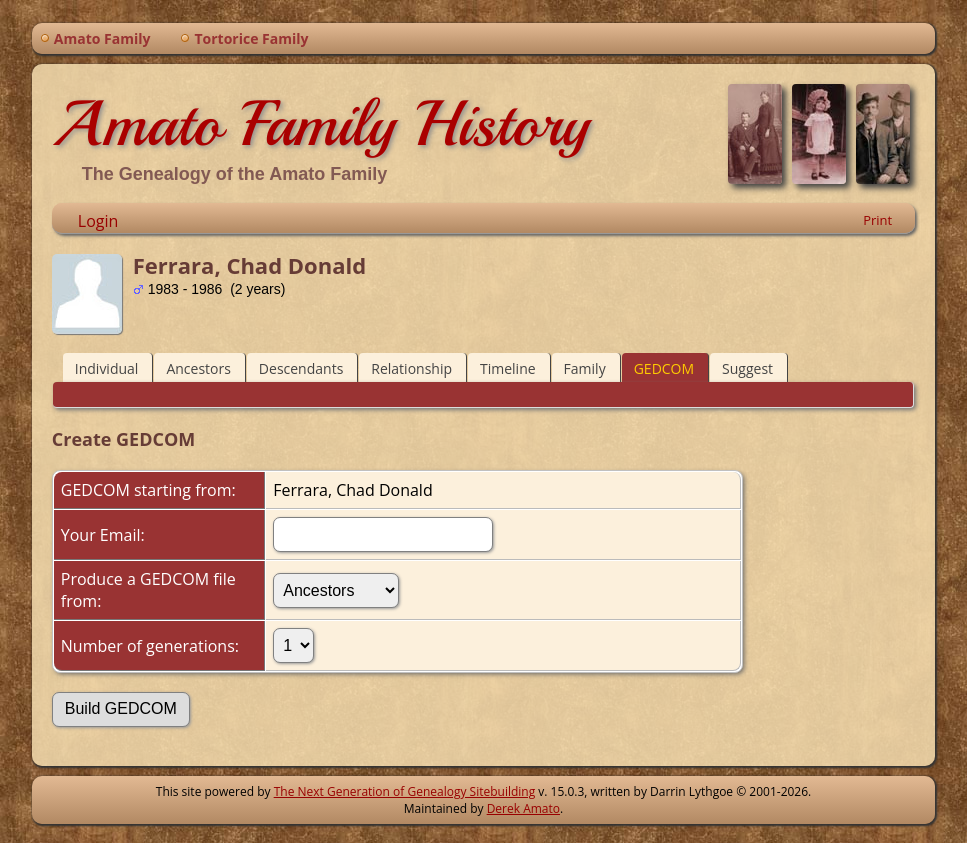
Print (877, 220)
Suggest (747, 368)
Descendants (301, 368)
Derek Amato (523, 808)
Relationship (411, 368)
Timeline (508, 368)
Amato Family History (320, 124)
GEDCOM (664, 368)
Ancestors (198, 368)
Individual (107, 368)
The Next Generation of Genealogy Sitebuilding (405, 791)
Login (98, 221)
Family (585, 368)
